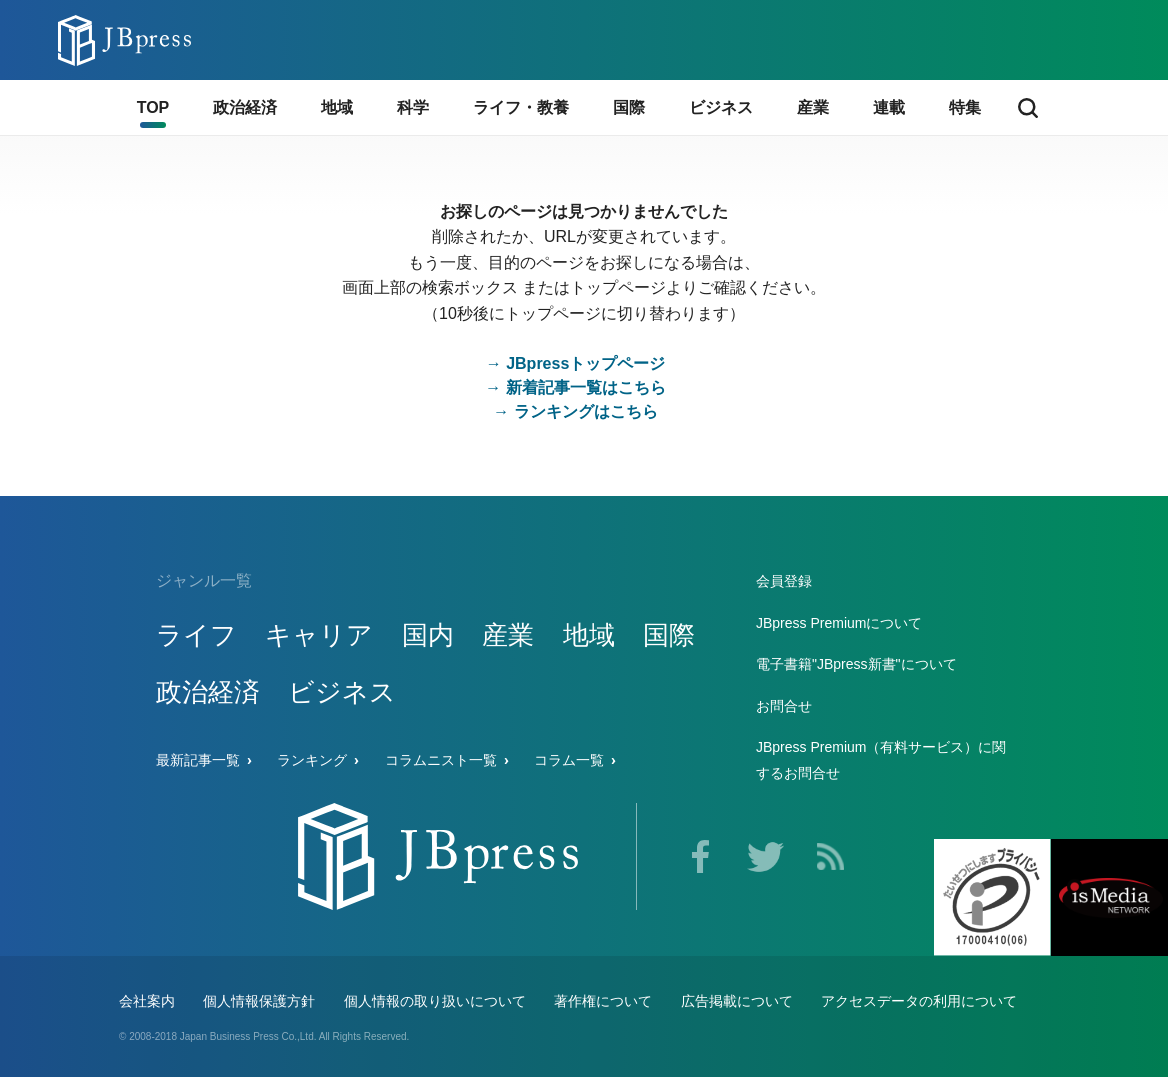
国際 (669, 635)
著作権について (603, 1001)
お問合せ (784, 706)
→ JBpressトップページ (576, 363)
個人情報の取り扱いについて (435, 1001)
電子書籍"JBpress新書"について (856, 664)
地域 (589, 635)
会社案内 (147, 1001)
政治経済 (208, 692)
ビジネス (342, 692)
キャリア (319, 635)
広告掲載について (737, 1001)
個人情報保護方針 (259, 1001)
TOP (153, 107)
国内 (428, 635)
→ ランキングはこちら (575, 411)
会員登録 (784, 581)
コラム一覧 (569, 760)
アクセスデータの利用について (919, 1001)
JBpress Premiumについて (839, 623)
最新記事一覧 (198, 760)
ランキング (312, 760)
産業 (508, 635)
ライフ (196, 635)
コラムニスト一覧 (441, 760)
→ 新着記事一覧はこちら (575, 387)
